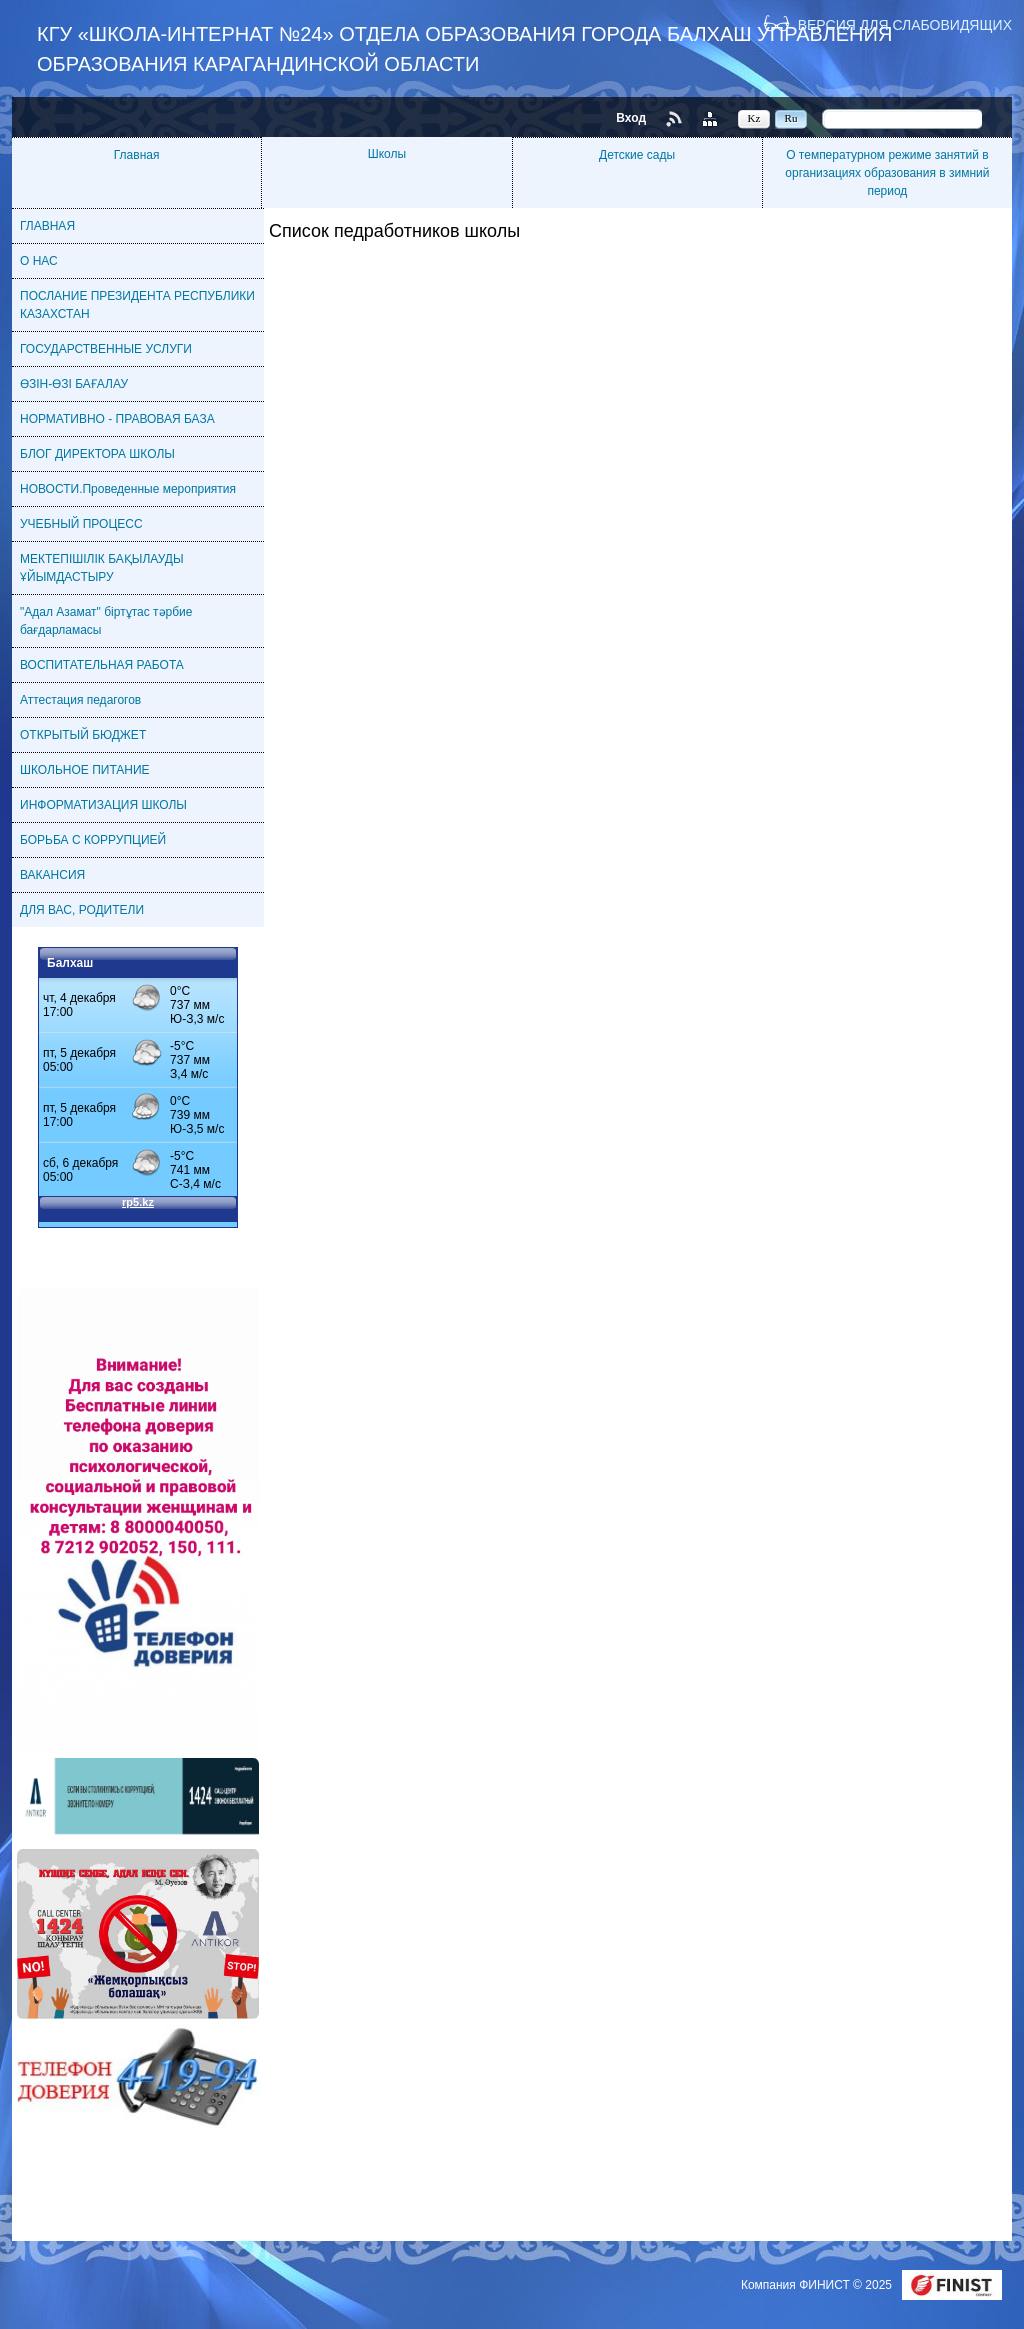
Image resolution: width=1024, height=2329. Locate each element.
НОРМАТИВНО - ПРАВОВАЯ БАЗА (117, 419)
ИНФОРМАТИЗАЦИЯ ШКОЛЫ (103, 805)
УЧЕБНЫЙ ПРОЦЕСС (81, 524)
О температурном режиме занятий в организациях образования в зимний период (887, 173)
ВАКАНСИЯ (52, 875)
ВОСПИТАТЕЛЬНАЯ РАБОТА (102, 665)
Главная (137, 155)
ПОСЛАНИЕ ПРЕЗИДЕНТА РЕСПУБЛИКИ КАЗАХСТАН (137, 305)
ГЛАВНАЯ (47, 226)
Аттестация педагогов (80, 700)
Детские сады (637, 155)
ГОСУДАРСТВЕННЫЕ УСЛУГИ (106, 349)
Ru (791, 118)
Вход (631, 118)
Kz (754, 118)
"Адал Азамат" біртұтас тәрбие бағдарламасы (106, 621)
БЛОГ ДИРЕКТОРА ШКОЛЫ (97, 454)
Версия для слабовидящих (905, 24)
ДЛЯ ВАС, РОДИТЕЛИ (82, 910)
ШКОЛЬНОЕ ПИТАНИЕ (85, 770)
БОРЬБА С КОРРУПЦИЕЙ (93, 840)
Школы (387, 154)
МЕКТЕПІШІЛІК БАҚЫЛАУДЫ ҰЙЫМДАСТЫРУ (102, 568)
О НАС (39, 261)
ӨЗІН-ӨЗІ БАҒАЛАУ (74, 384)
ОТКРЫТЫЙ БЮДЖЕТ (83, 735)
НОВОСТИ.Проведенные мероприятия (128, 489)
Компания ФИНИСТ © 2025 (818, 2285)
